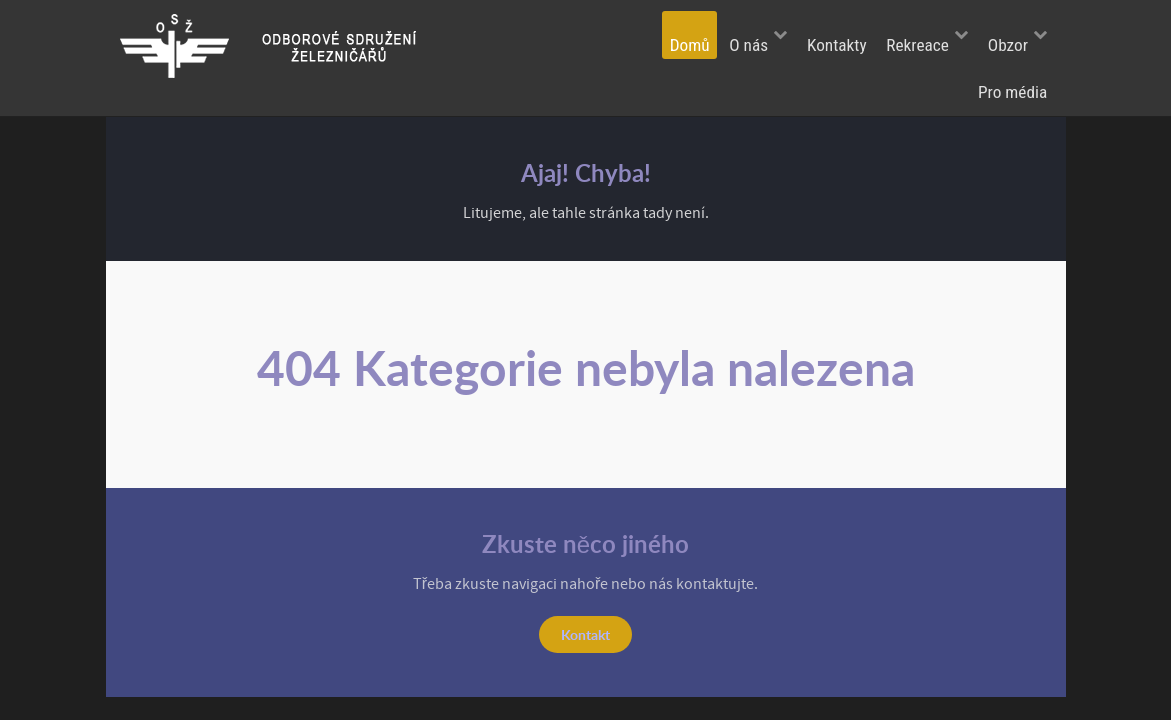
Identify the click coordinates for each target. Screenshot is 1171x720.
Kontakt (585, 634)
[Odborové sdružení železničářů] (283, 45)
